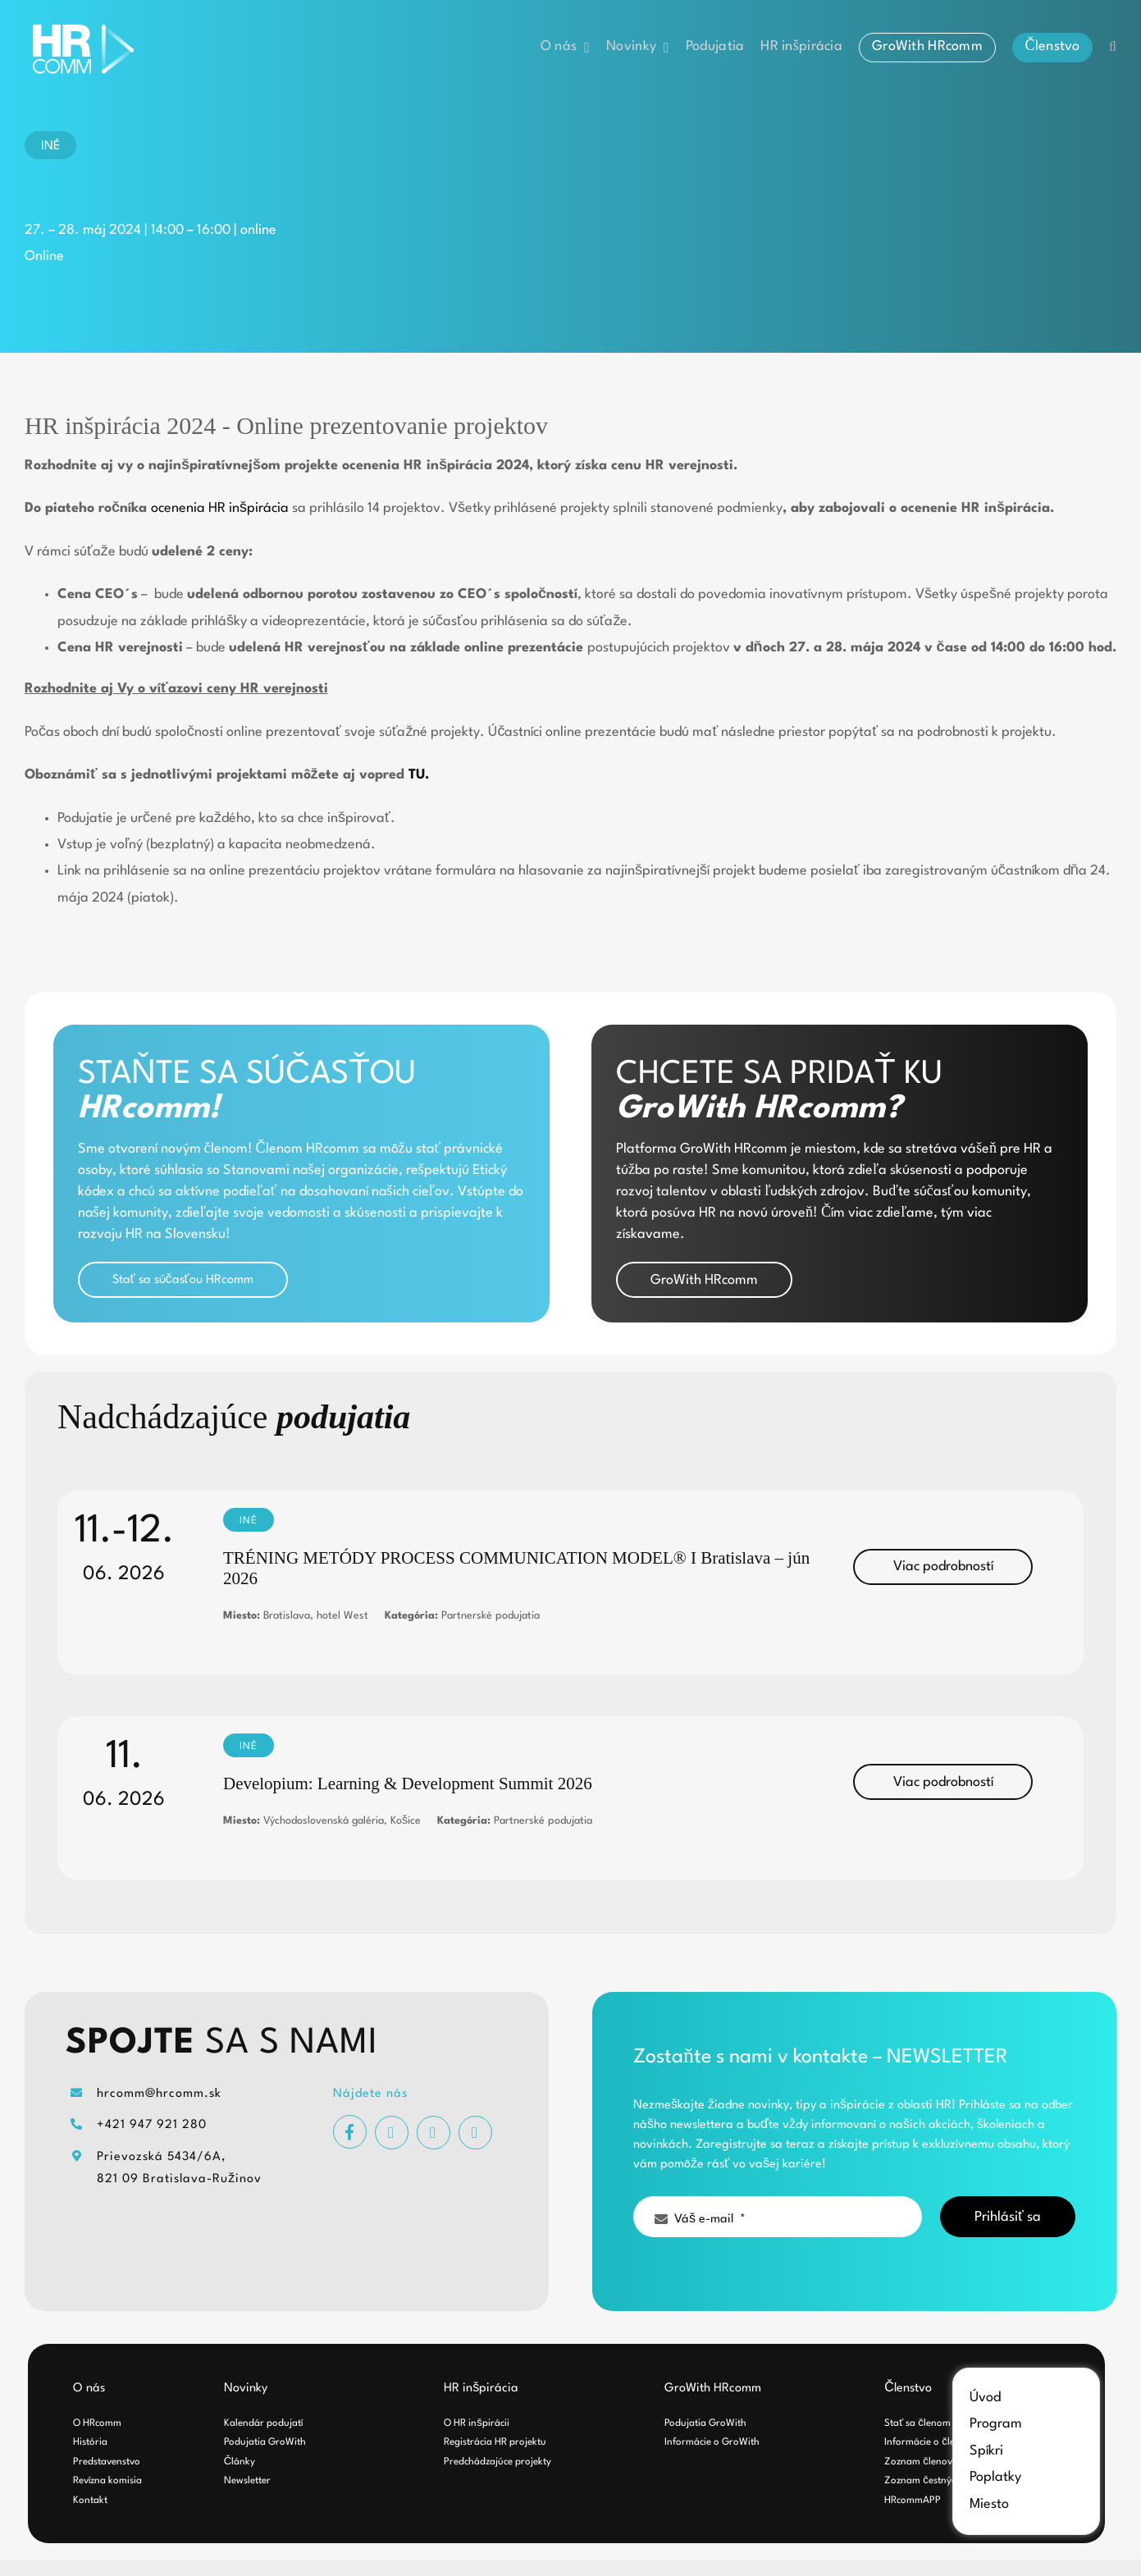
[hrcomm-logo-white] (86, 27)
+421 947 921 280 (152, 2125)
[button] (1112, 47)
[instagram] (391, 2132)
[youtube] (433, 2132)
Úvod (985, 2398)
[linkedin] (475, 2132)
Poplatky (995, 2477)
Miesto (989, 2504)
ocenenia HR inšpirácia (220, 508)
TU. (418, 775)
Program (996, 2424)
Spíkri (986, 2451)
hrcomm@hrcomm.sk (159, 2094)
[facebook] (350, 2132)
